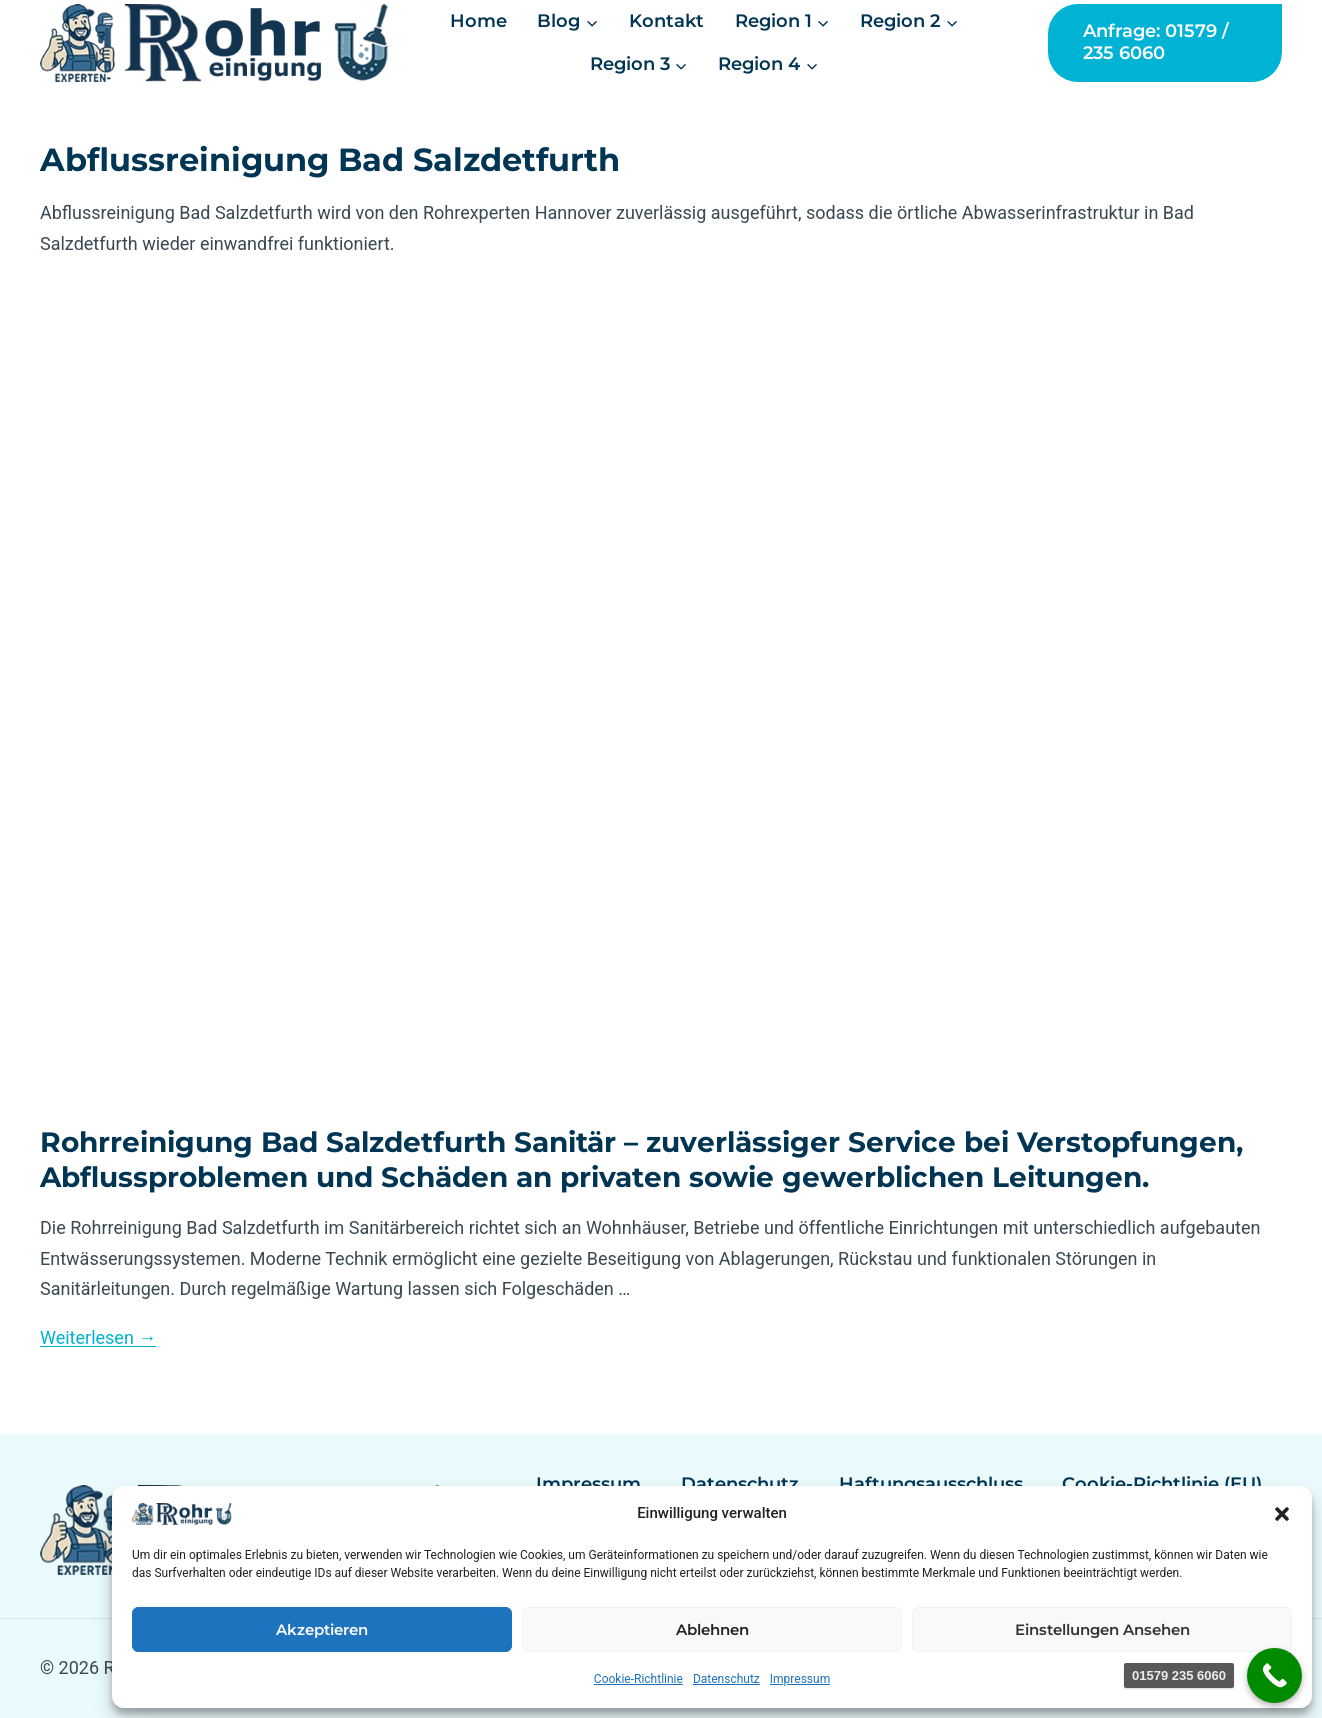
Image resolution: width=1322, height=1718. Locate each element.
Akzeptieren (322, 1629)
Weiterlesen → (98, 1337)
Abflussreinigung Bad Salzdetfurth (330, 159)
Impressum (800, 1679)
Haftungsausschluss (931, 1484)
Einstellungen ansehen (1102, 1629)
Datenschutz (726, 1679)
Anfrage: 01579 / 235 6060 (1156, 42)
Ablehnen (712, 1629)
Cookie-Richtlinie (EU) (1162, 1484)
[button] (1282, 1514)
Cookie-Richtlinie (638, 1679)
